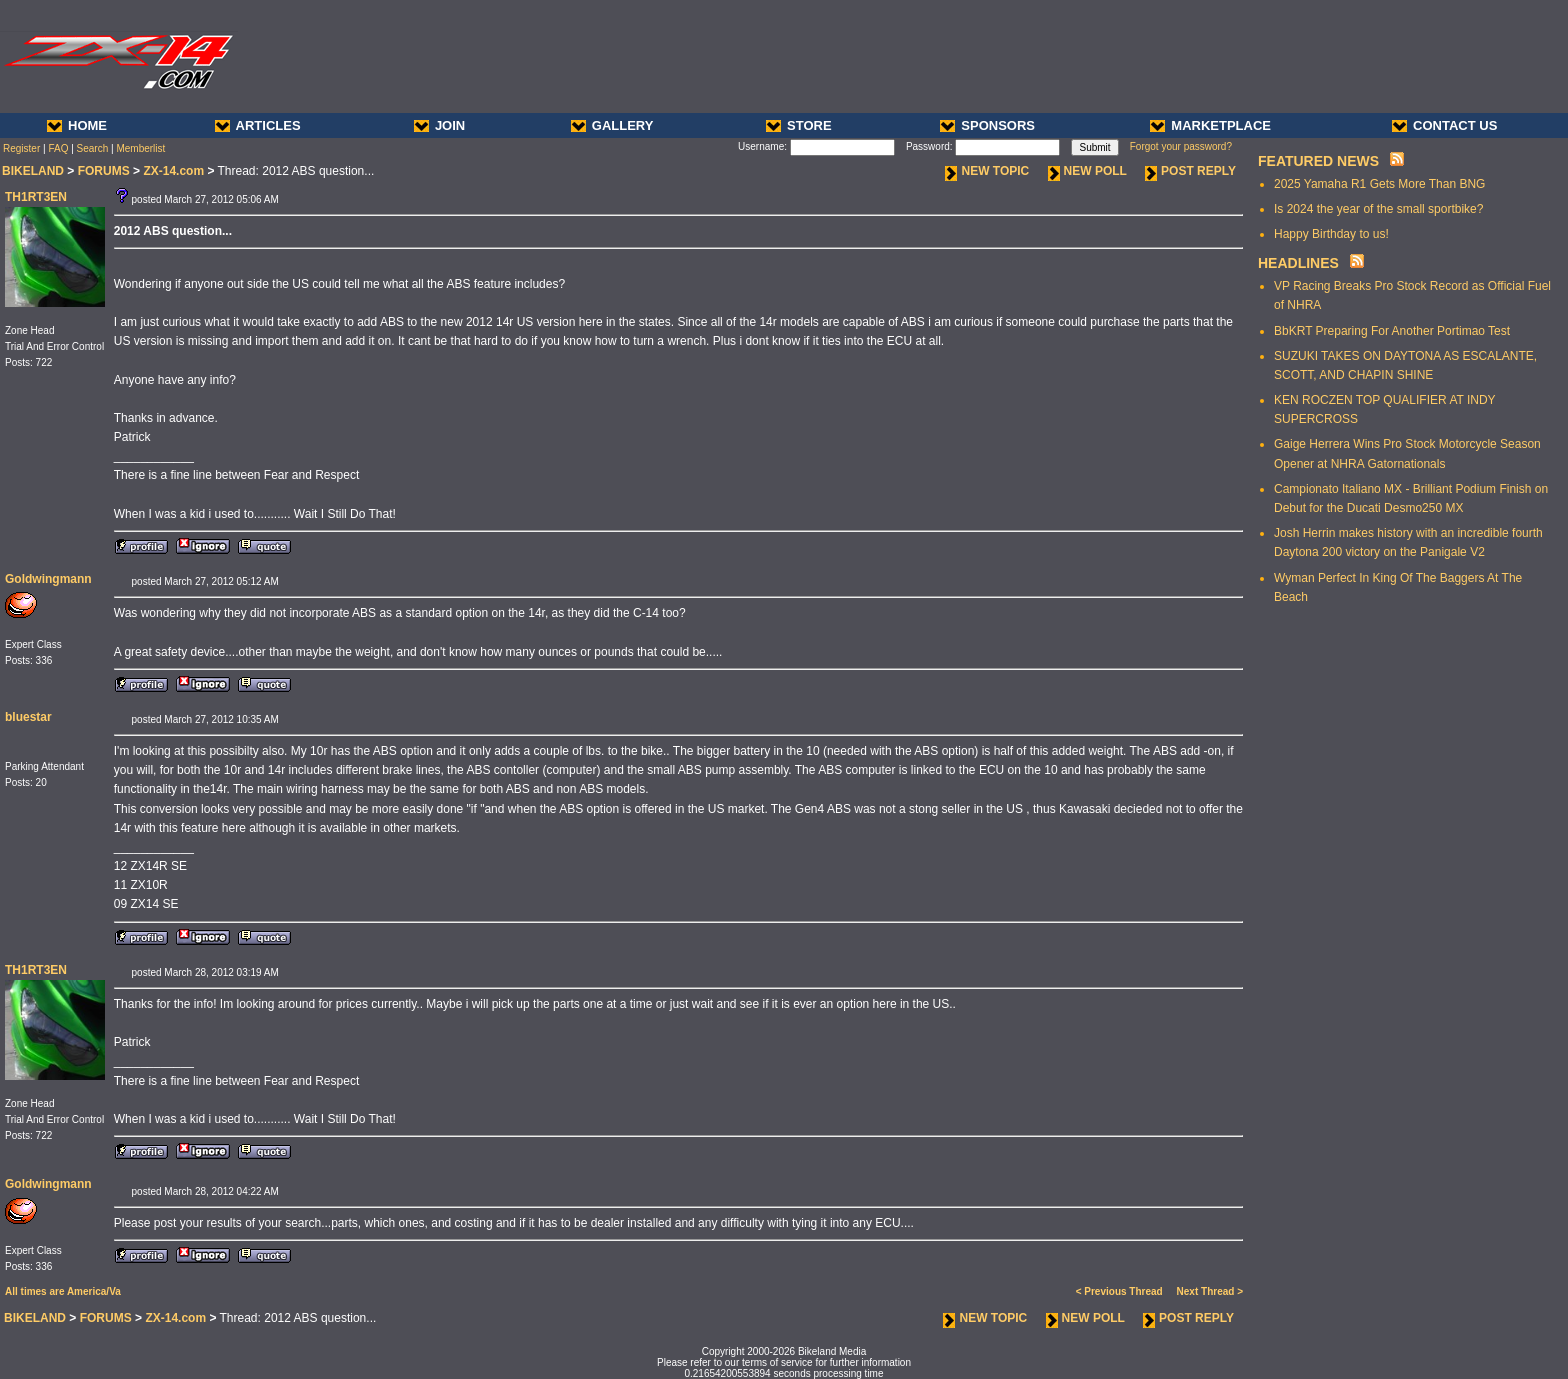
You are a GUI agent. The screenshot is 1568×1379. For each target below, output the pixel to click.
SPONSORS (987, 125)
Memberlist (140, 148)
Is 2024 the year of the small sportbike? (1378, 209)
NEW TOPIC (987, 171)
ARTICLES (258, 125)
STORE (799, 125)
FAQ (58, 148)
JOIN (439, 125)
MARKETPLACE (1210, 125)
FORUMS (104, 171)
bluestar (28, 717)
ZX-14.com (173, 171)
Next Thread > (1210, 1291)
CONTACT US (1444, 125)
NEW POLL (1087, 171)
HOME (77, 125)
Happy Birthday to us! (1331, 234)
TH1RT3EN (36, 197)
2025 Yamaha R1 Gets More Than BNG (1379, 184)
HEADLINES (1298, 263)
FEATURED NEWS (1318, 161)
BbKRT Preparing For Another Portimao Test (1392, 331)
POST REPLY (1190, 171)
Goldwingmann (48, 579)
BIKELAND (33, 171)
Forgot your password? (1181, 146)
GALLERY (612, 125)
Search (93, 148)
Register (21, 148)
